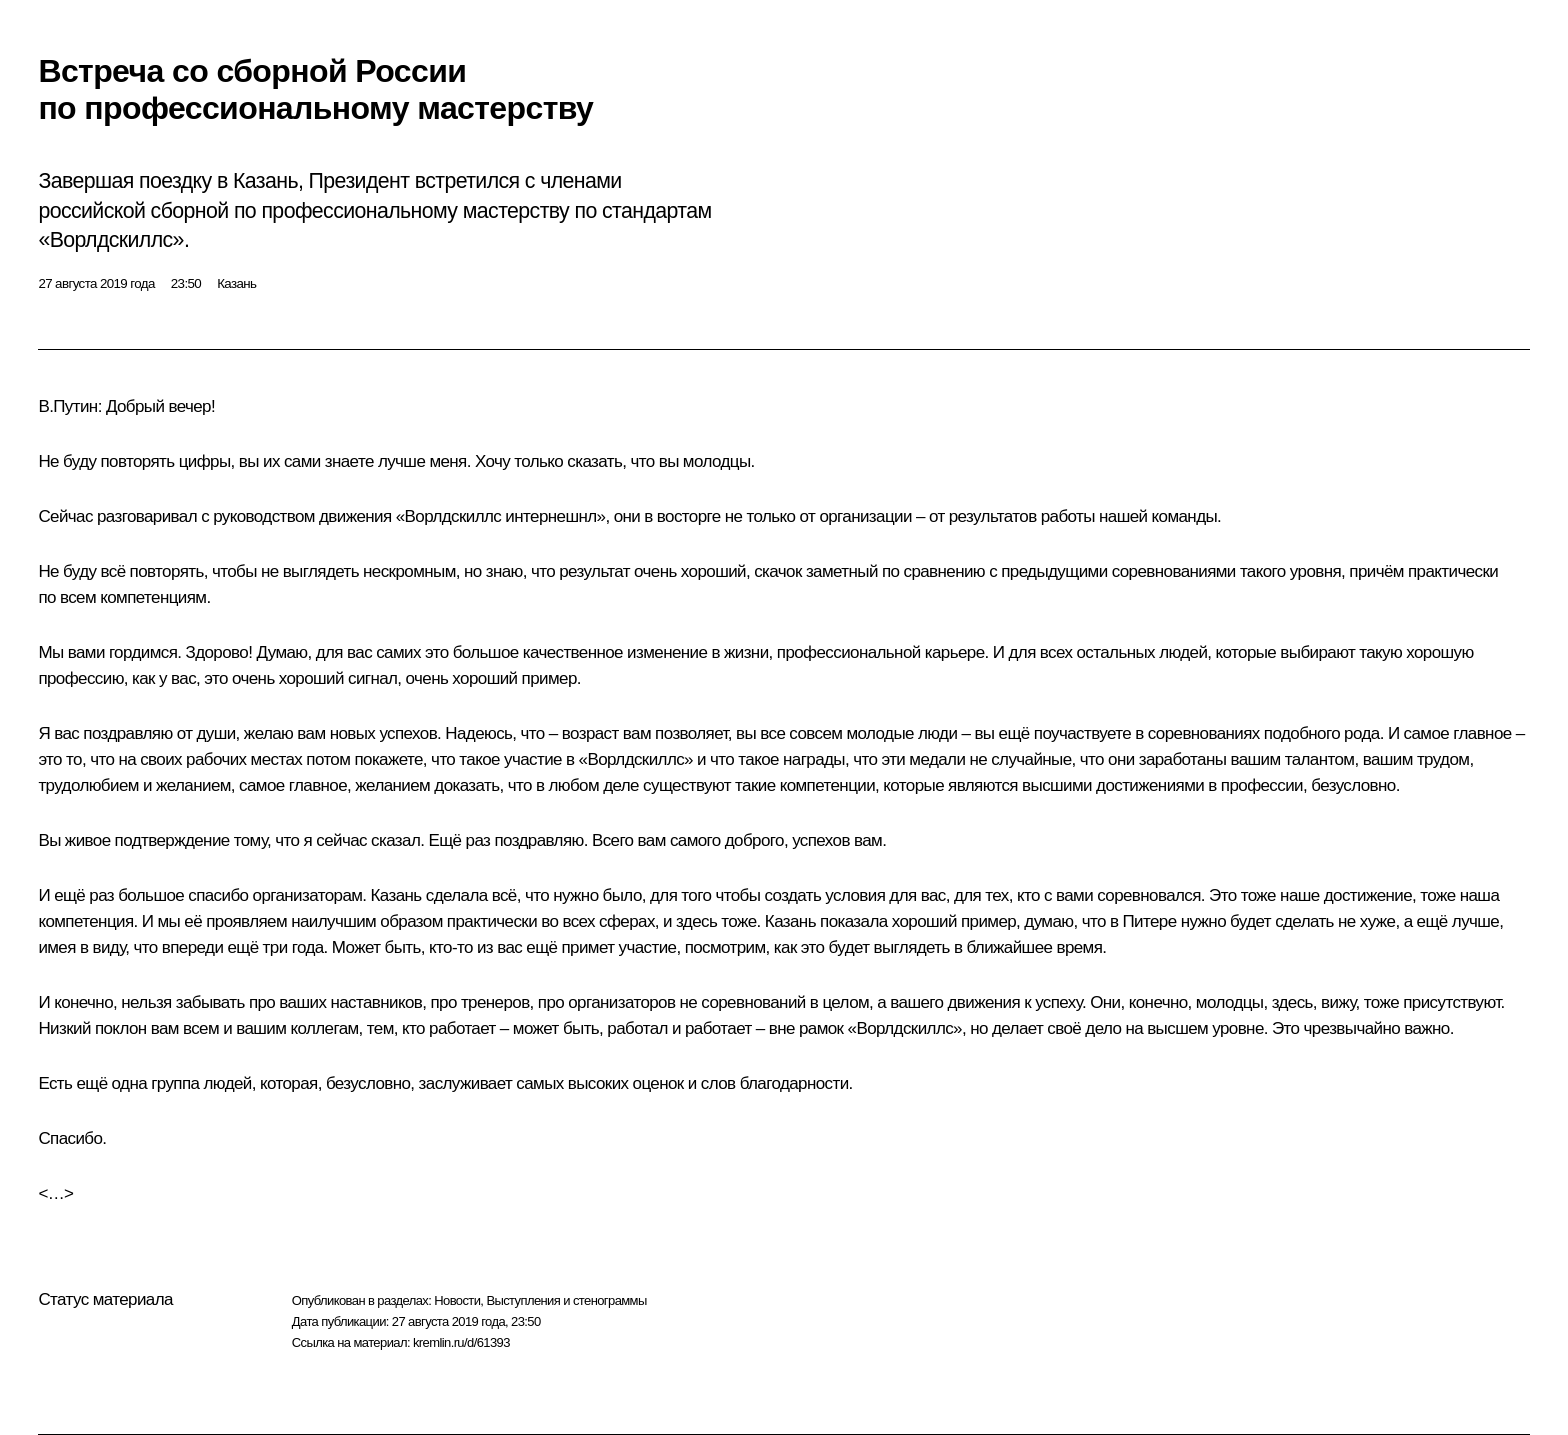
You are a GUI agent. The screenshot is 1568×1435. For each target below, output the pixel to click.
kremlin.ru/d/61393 (461, 1342)
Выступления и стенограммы (566, 1300)
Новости (457, 1300)
